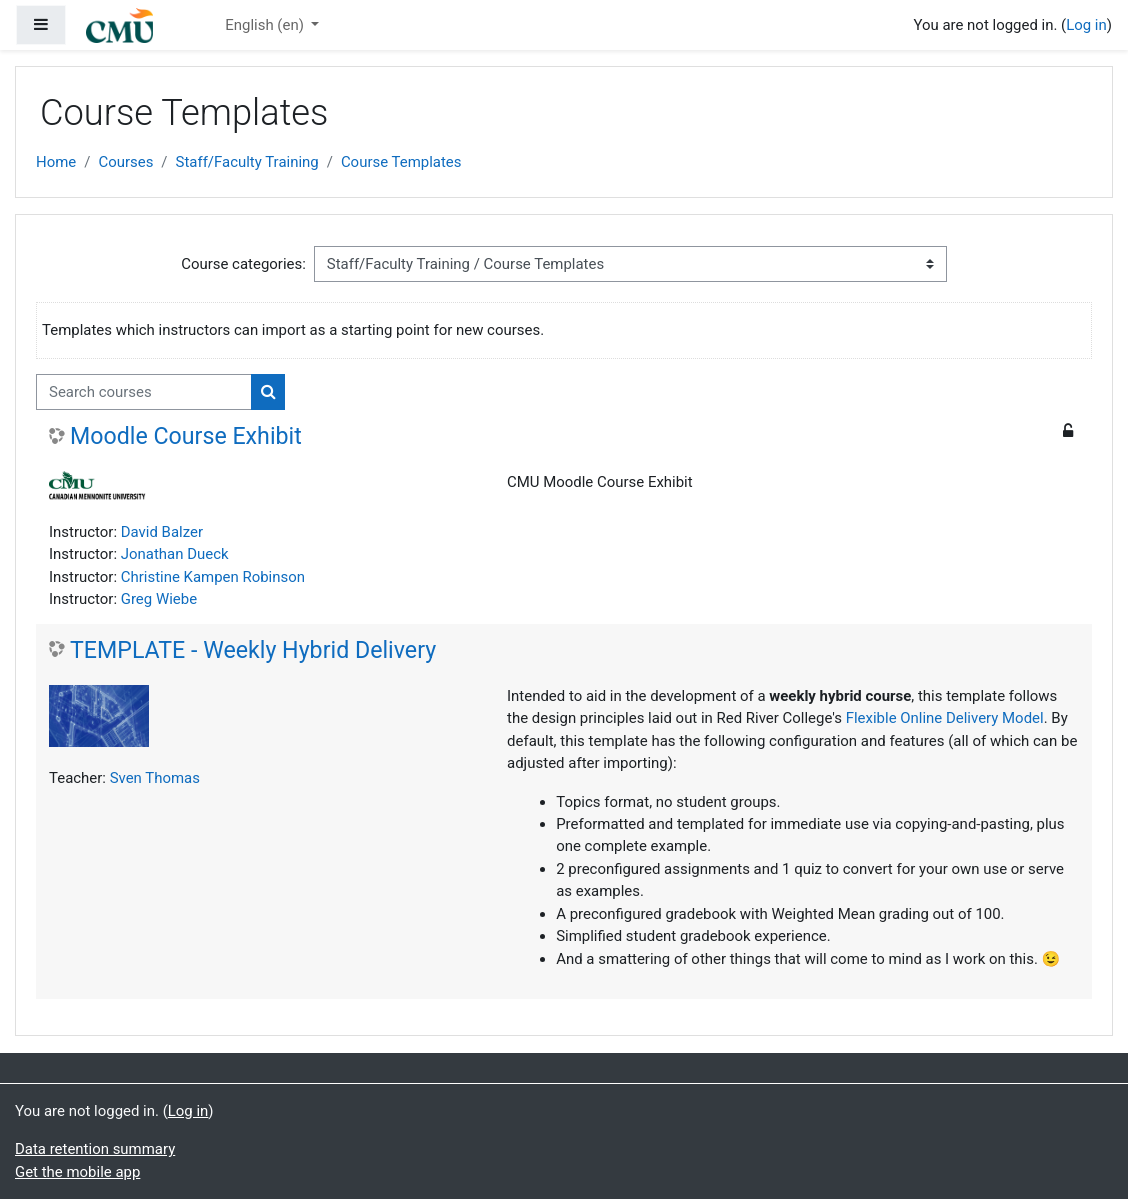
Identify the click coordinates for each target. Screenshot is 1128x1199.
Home (56, 162)
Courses (125, 162)
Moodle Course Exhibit (186, 436)
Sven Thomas (155, 778)
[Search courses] (144, 392)
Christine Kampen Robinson (213, 577)
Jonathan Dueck (175, 554)
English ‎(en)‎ (266, 25)
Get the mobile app (77, 1172)
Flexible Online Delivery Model (945, 718)
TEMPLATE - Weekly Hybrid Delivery (253, 650)
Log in (1086, 25)
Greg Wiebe (159, 599)
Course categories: (243, 264)
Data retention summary (95, 1149)
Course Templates (401, 162)
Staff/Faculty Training (247, 162)
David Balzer (162, 532)
